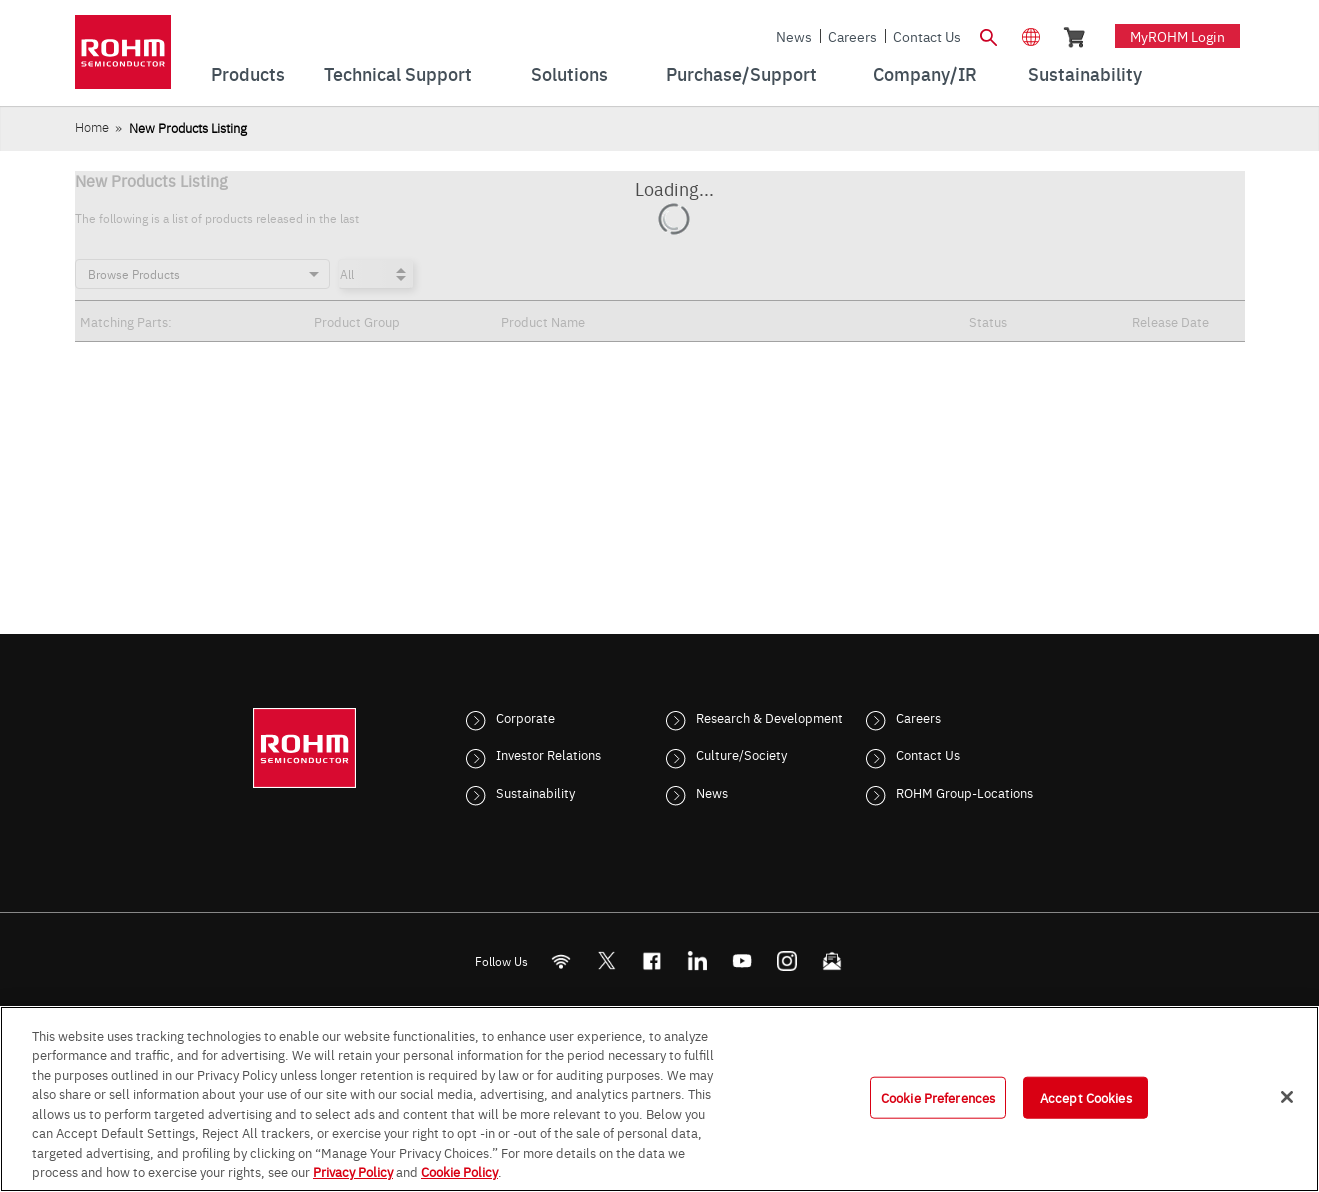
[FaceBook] (651, 960)
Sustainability (535, 792)
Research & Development (769, 717)
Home (92, 126)
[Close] (1287, 1097)
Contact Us (927, 36)
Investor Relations (548, 754)
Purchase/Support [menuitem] (741, 73)
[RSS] (560, 960)
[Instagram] (786, 960)
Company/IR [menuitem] (925, 73)
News (794, 36)
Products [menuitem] (248, 73)
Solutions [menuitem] (569, 73)
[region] (659, 1099)
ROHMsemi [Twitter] (606, 960)
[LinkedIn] (696, 960)
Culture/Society (741, 754)
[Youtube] (741, 960)
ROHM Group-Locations (964, 792)
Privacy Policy (353, 1171)
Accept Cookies (1086, 1097)
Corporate (525, 717)
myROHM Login (1177, 36)
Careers (852, 36)
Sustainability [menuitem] (1085, 73)
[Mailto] (831, 960)
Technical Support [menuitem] (398, 73)
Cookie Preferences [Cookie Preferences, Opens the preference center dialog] (938, 1097)
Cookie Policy (459, 1171)
